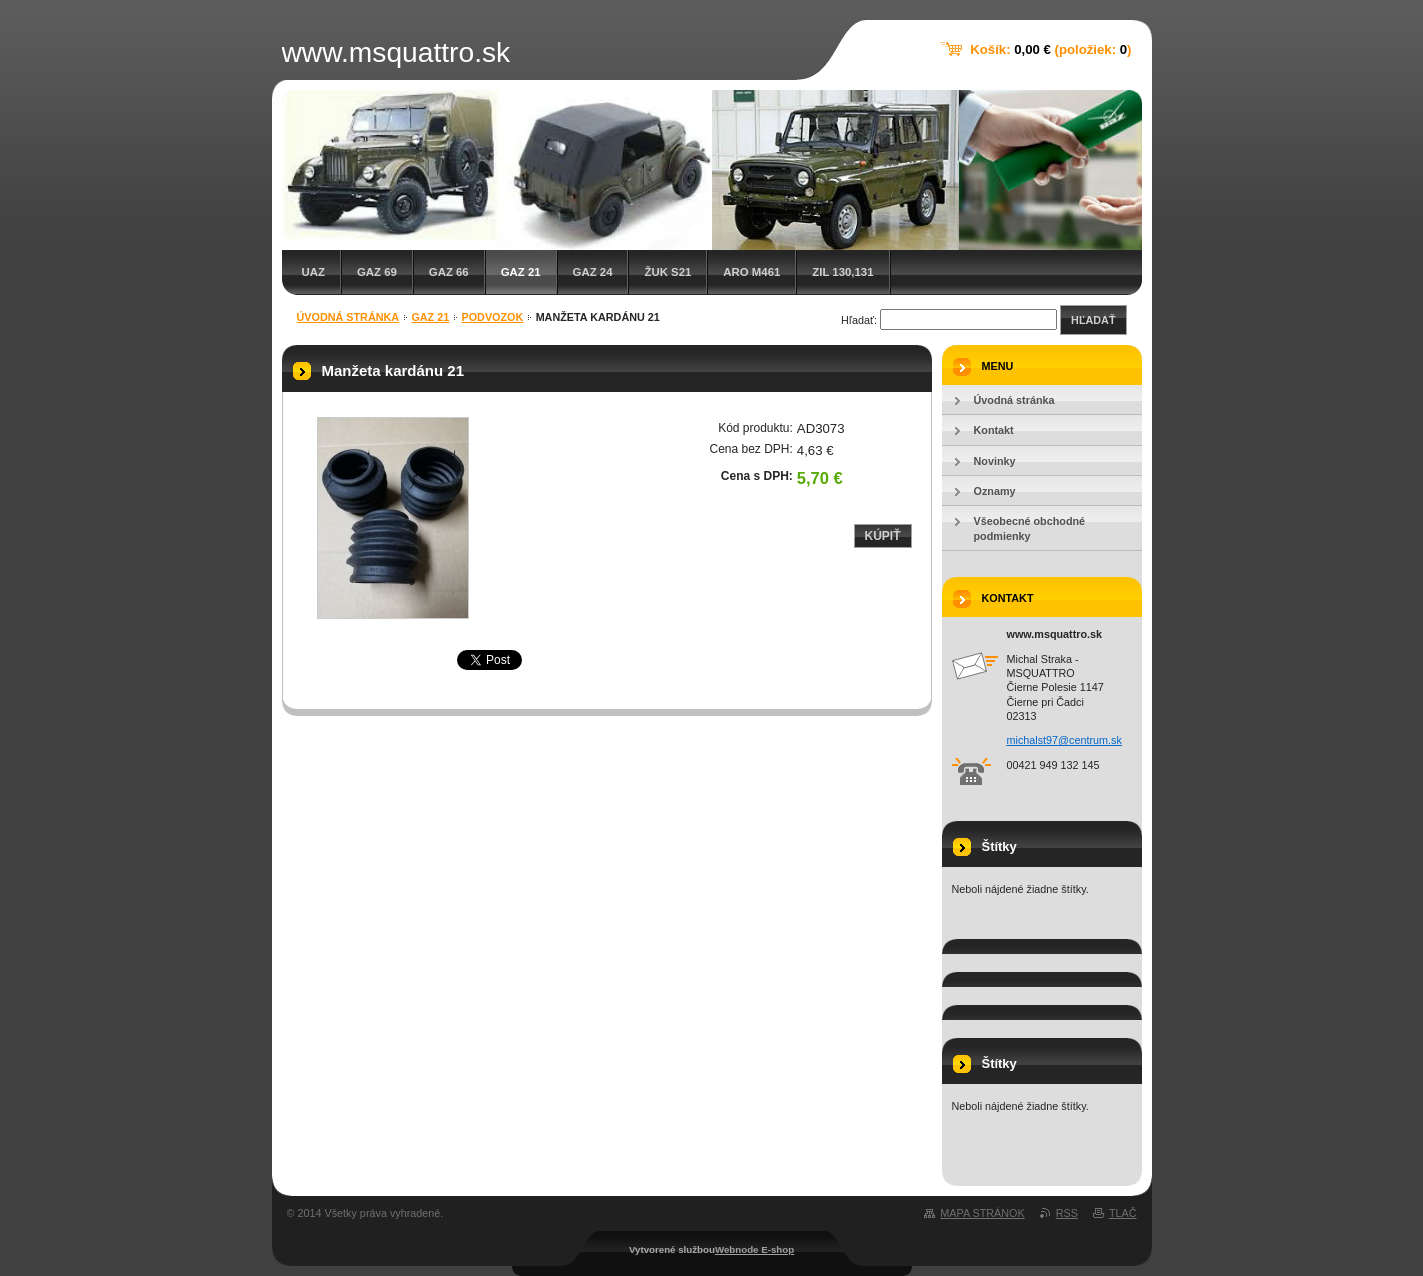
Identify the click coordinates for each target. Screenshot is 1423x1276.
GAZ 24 (593, 272)
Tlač (1123, 1213)
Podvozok (493, 317)
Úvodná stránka (348, 317)
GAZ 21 (521, 272)
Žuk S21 (667, 272)
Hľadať (1093, 320)
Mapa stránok (982, 1213)
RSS (1067, 1213)
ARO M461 (751, 272)
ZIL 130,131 (842, 272)
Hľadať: (859, 320)
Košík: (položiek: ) (1050, 49)
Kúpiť (883, 536)
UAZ (313, 272)
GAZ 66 (449, 272)
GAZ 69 (377, 272)
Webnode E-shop (754, 1249)
